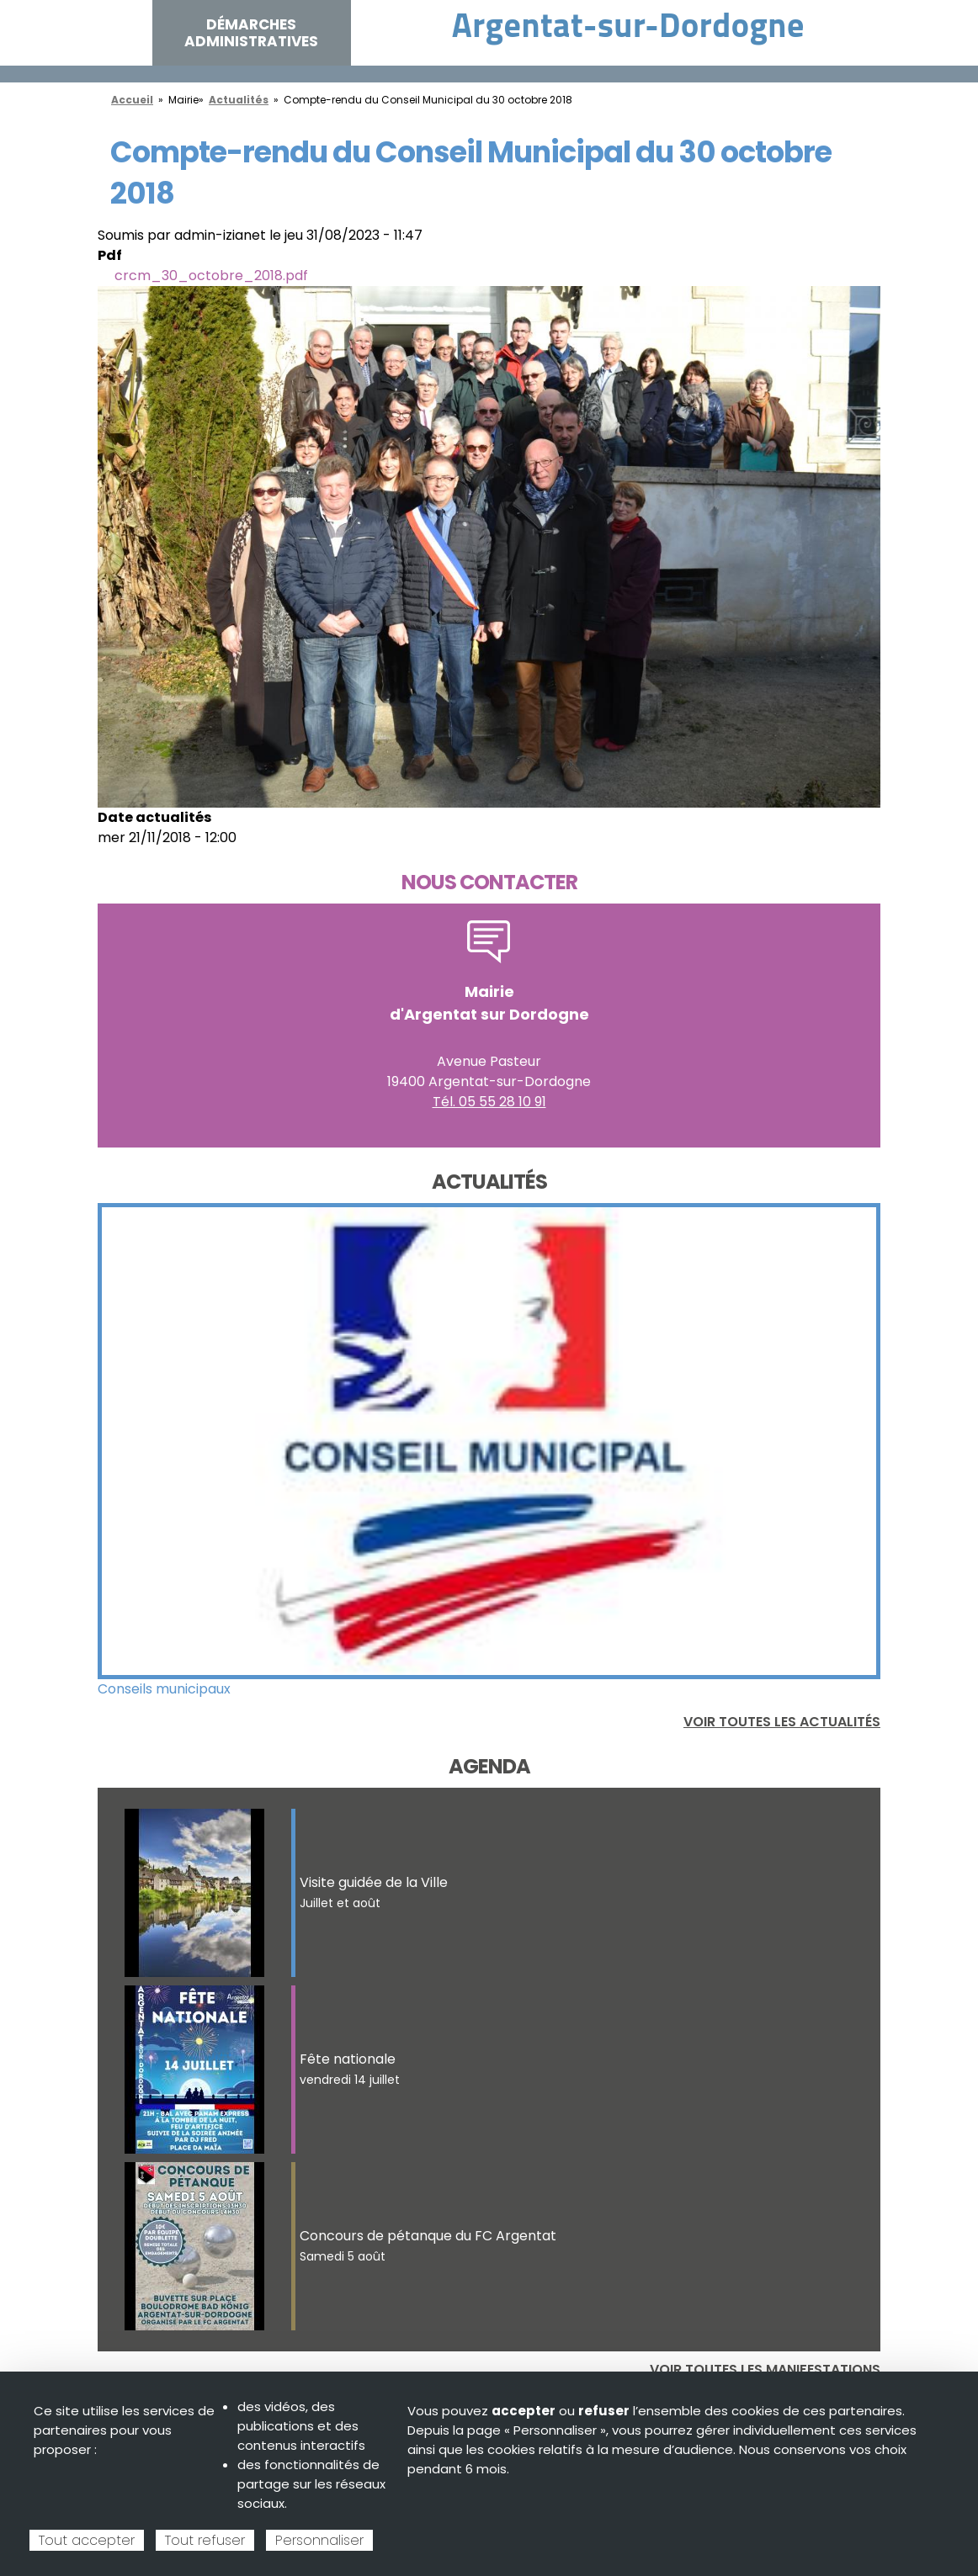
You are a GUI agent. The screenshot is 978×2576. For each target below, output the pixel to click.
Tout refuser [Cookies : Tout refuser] (205, 2540)
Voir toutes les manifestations (765, 2369)
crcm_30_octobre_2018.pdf (211, 275)
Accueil (132, 100)
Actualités (238, 100)
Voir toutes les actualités (781, 1721)
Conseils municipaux (164, 1689)
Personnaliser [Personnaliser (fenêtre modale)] (319, 2540)
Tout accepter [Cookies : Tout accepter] (87, 2540)
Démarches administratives (251, 32)
